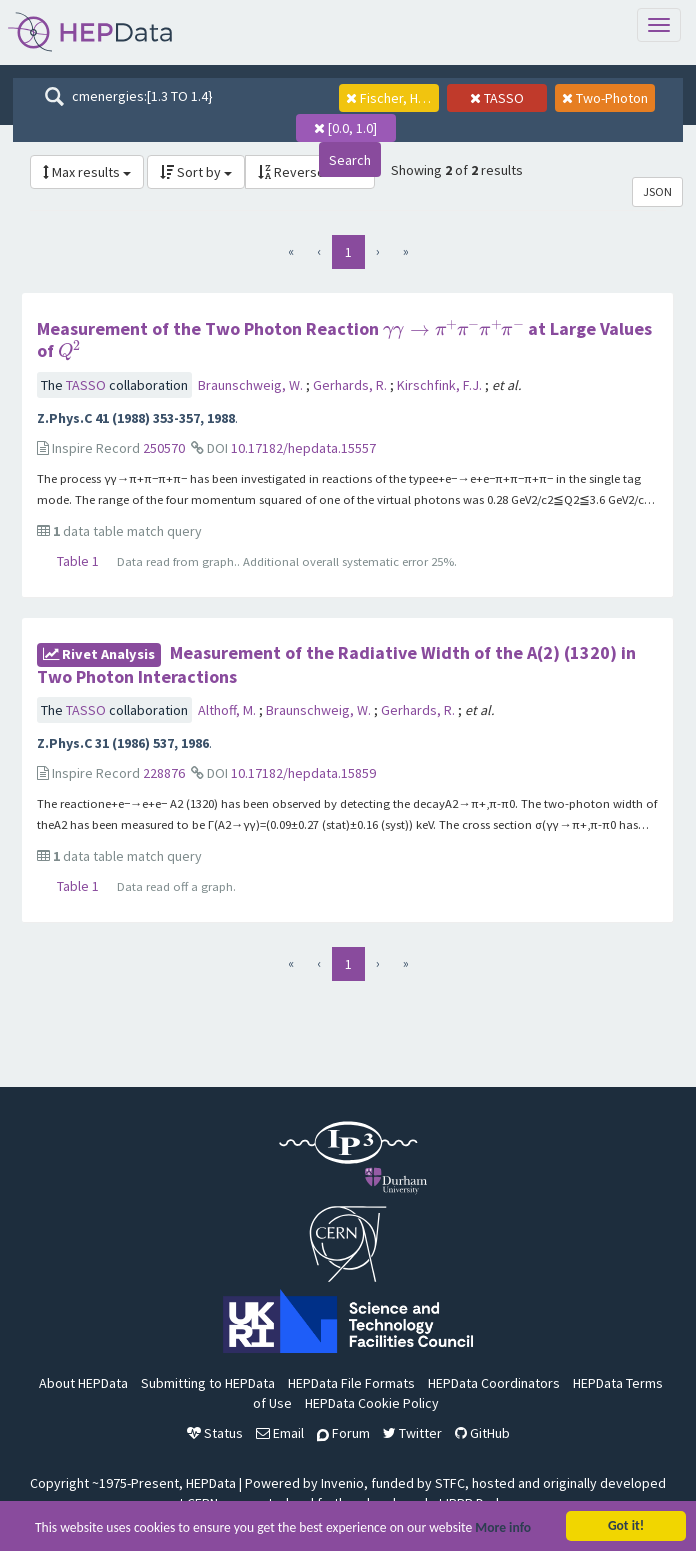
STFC (450, 1483)
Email (280, 1433)
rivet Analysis (99, 654)
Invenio (342, 1483)
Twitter (412, 1433)
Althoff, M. (228, 710)
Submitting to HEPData (208, 1383)
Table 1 (78, 561)
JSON (657, 191)
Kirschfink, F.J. (441, 385)
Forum (343, 1433)
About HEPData (83, 1383)
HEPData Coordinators (494, 1383)
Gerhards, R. (351, 385)
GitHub (482, 1433)
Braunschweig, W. (252, 385)
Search (350, 160)
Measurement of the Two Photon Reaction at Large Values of (344, 340)
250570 (164, 448)
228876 (164, 773)
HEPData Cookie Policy (372, 1403)
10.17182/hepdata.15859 (303, 773)
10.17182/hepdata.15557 (303, 448)
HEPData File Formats (351, 1383)
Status (215, 1433)
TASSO (87, 385)
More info (503, 1529)
